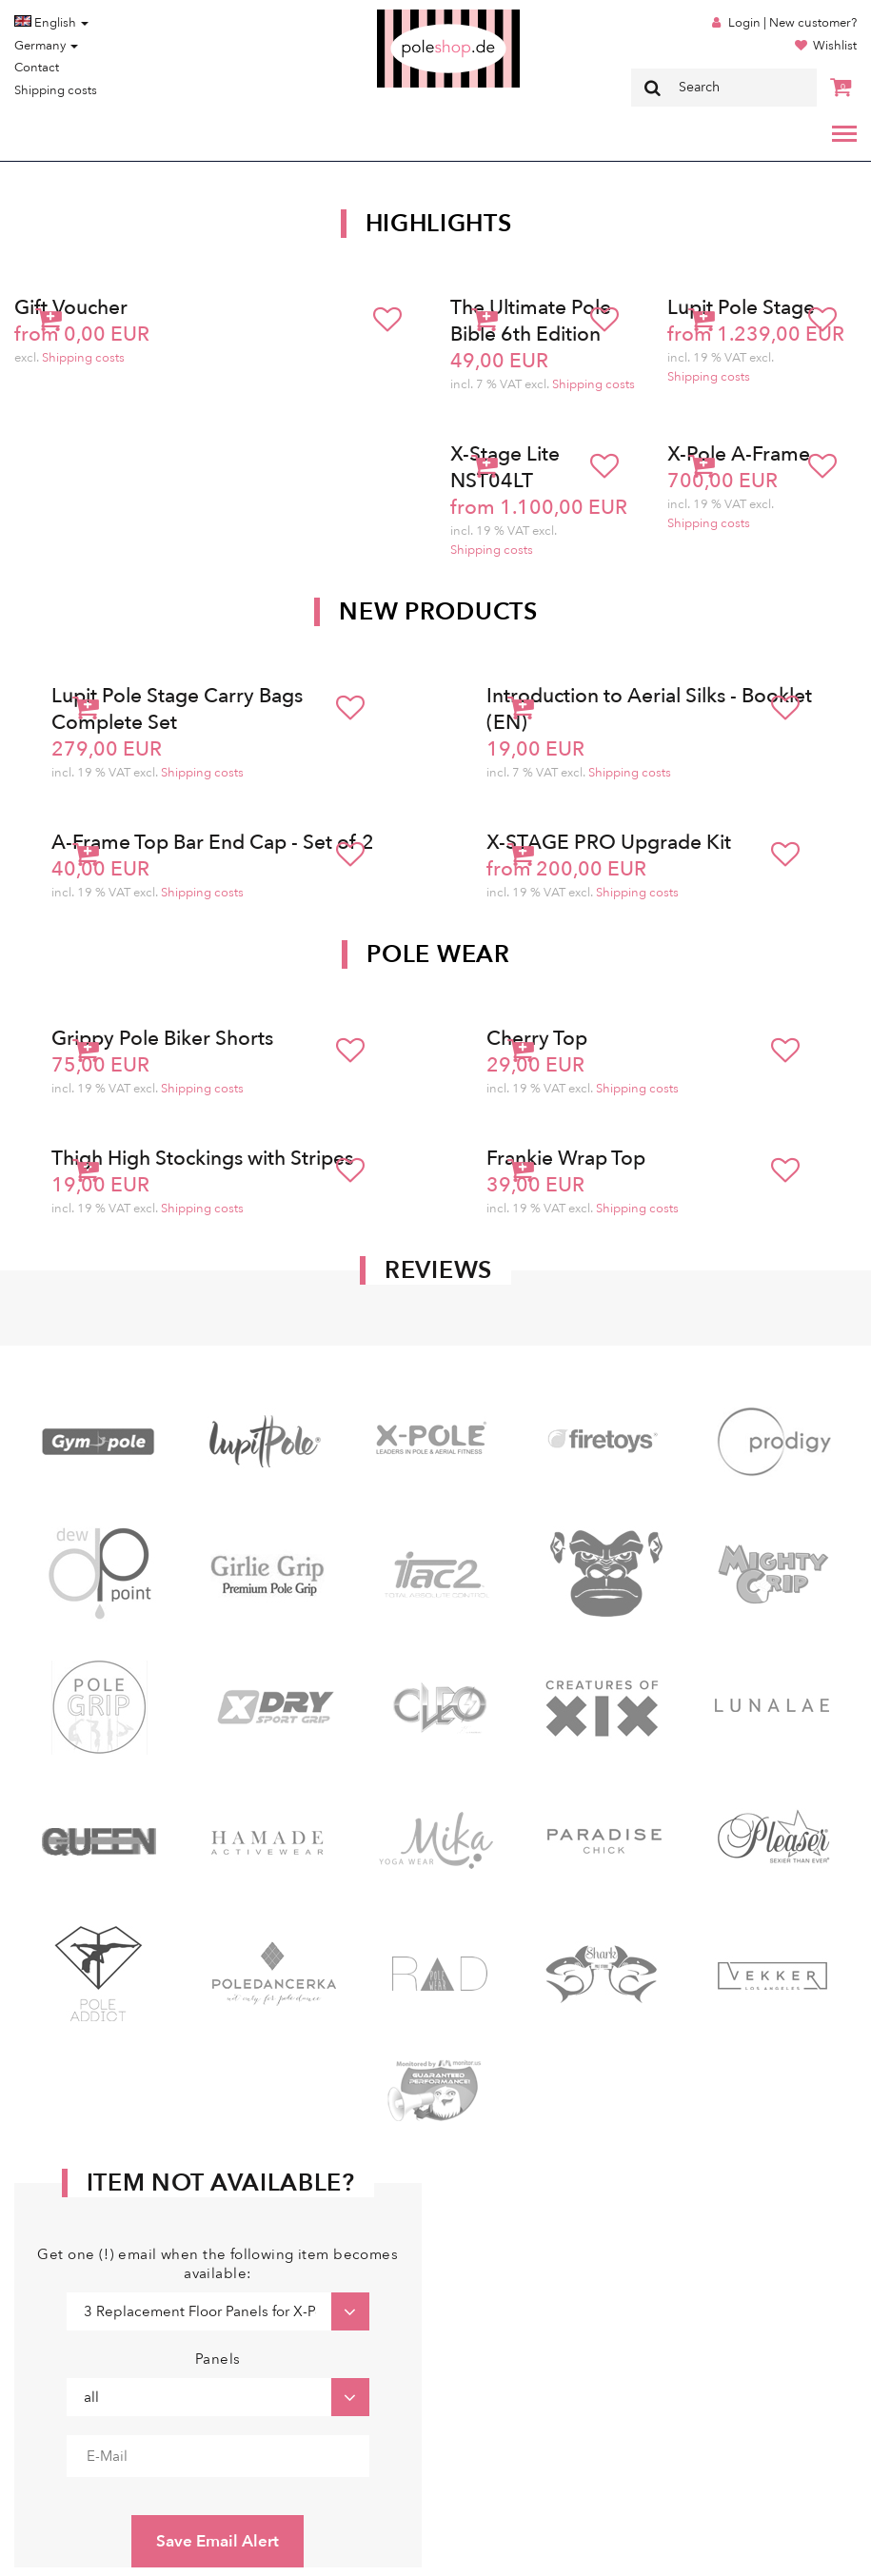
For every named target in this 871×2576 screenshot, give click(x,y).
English (51, 22)
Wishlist (835, 45)
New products (438, 612)
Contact (36, 67)
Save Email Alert (217, 2541)
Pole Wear (437, 954)
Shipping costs (55, 90)
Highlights (439, 223)
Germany (46, 45)
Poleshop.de (403, 15)
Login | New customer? (792, 22)
